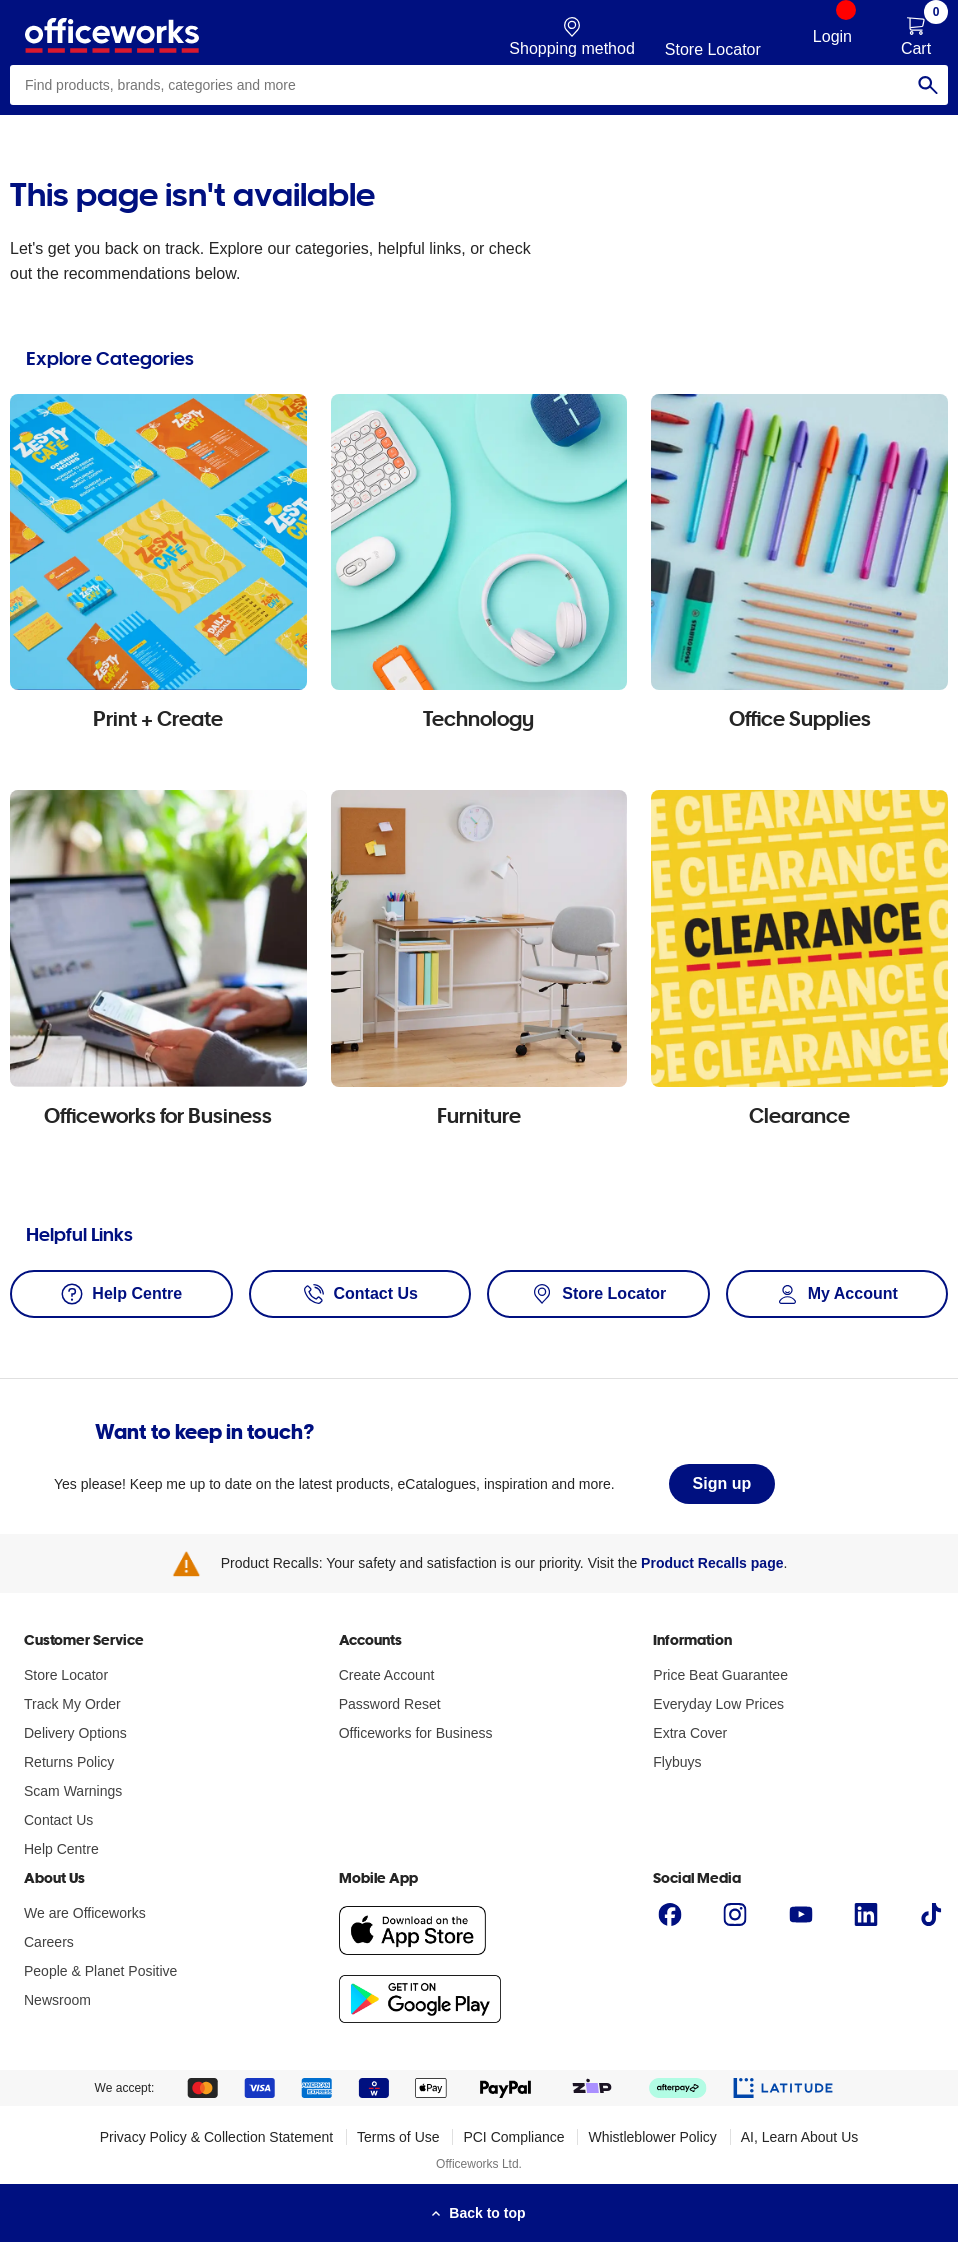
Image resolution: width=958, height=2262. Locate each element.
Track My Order (72, 1704)
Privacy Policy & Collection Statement (216, 2137)
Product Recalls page (712, 1563)
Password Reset (390, 1704)
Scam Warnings (73, 1791)
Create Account (387, 1675)
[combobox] (479, 85)
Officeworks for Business (416, 1733)
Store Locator (66, 1675)
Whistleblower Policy (652, 2137)
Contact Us (58, 1820)
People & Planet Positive (100, 1971)
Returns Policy (69, 1762)
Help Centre (61, 1849)
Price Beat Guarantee (720, 1675)
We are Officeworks (85, 1913)
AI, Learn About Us (800, 2137)
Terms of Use (398, 2137)
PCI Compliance (513, 2137)
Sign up (722, 1483)
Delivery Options (75, 1733)
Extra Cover (690, 1733)
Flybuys (677, 1762)
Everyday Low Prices (718, 1704)
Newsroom (57, 2000)
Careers (49, 1942)
